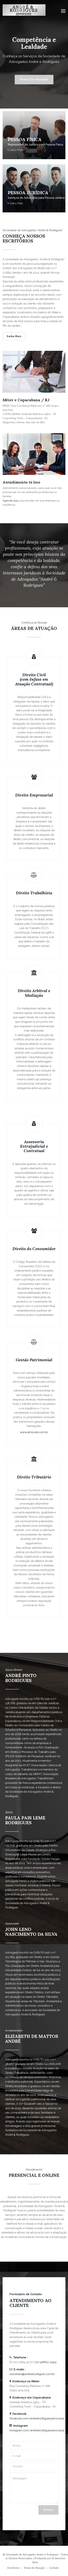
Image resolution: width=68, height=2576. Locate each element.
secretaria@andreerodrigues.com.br (32, 2374)
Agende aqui (11, 500)
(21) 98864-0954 (46, 2362)
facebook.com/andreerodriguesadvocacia (37, 2418)
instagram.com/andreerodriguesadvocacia (37, 2430)
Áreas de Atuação (34, 79)
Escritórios (13, 2567)
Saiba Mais (15, 150)
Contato (54, 2567)
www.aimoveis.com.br (34, 1432)
